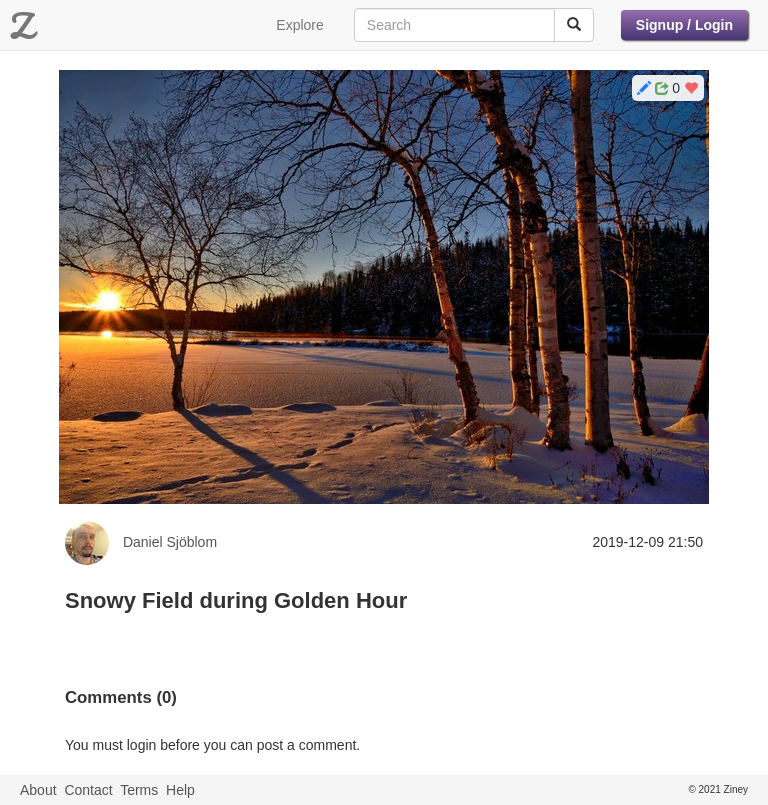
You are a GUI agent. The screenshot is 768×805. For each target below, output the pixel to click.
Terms (139, 790)
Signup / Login (684, 25)
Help (180, 790)
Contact (88, 790)
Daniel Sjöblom (170, 542)
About (38, 790)
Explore (299, 25)
